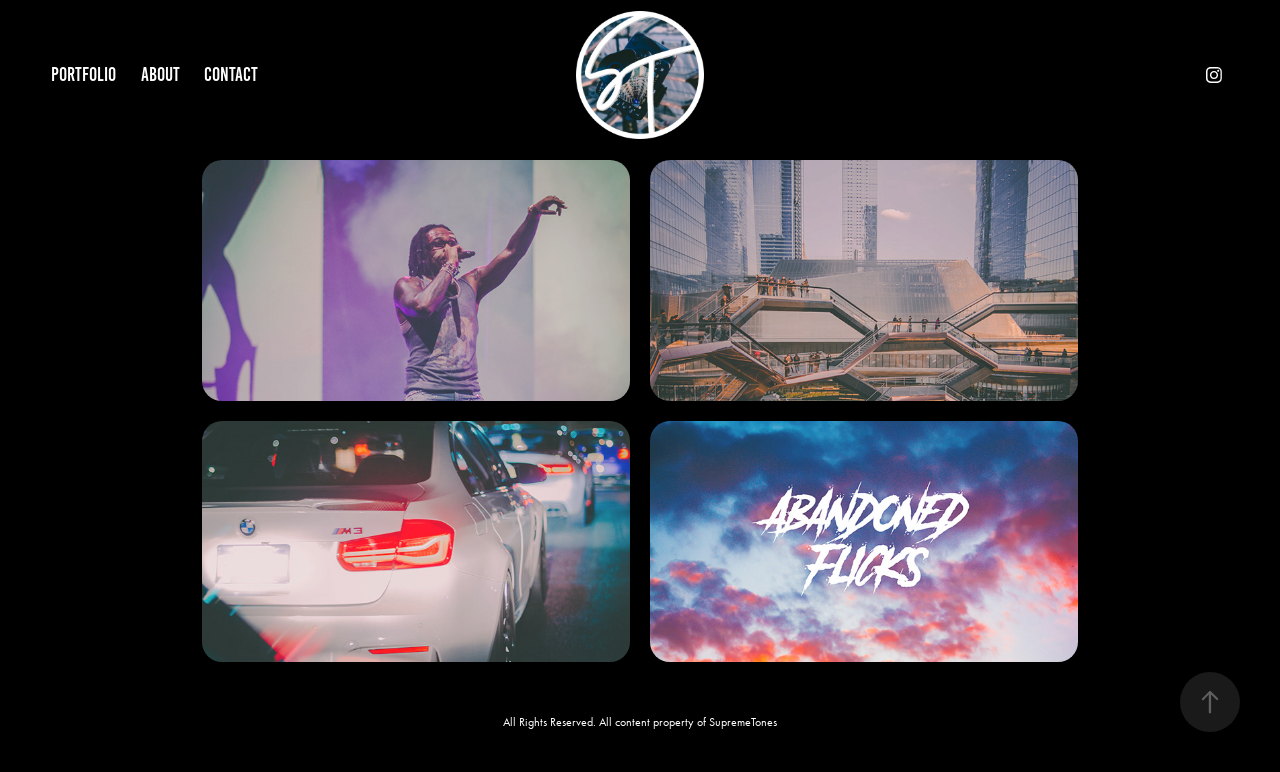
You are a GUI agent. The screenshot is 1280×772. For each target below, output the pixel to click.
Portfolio (83, 74)
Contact (231, 74)
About (160, 74)
